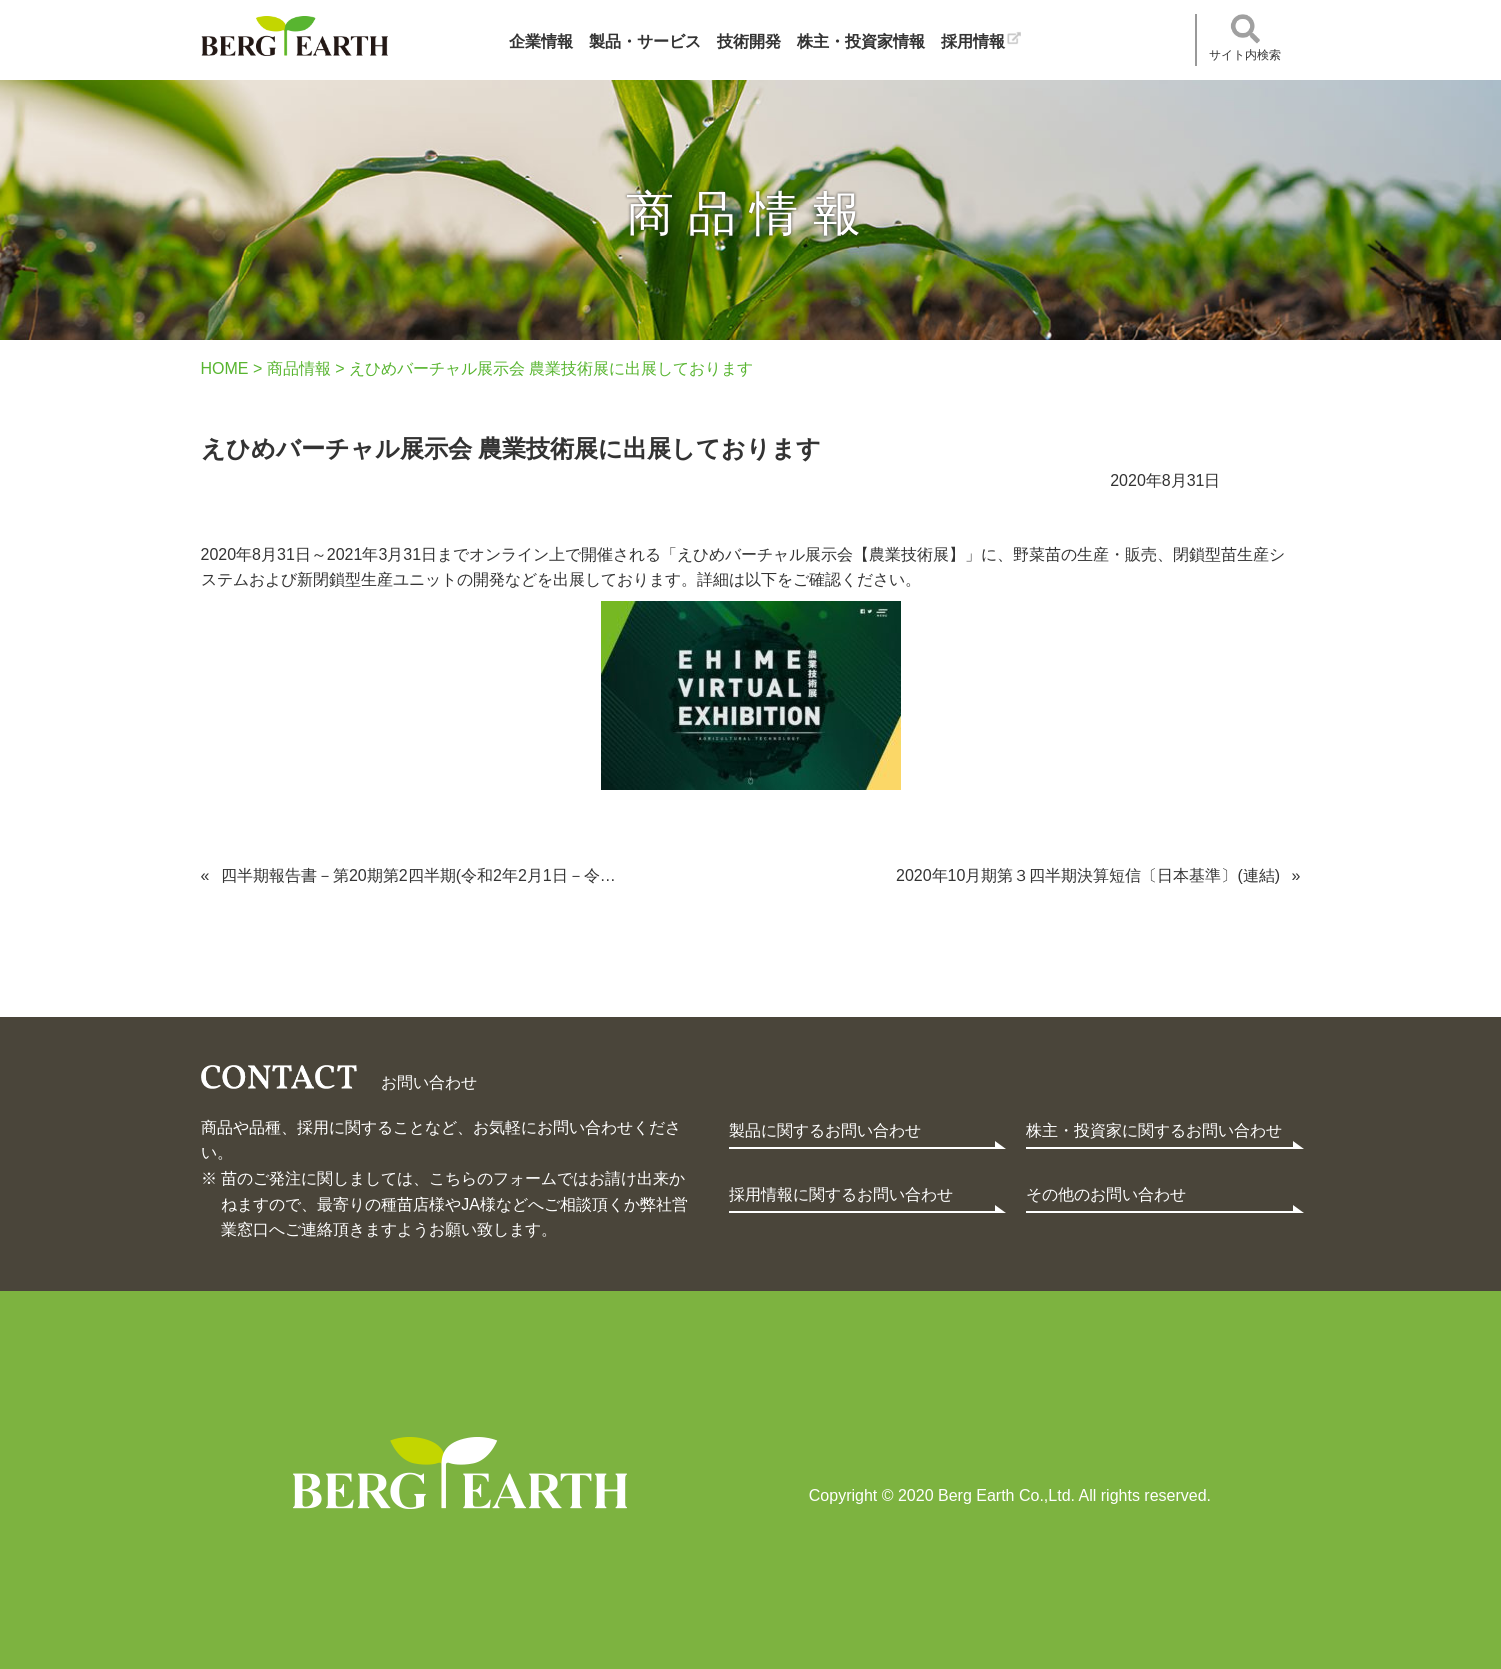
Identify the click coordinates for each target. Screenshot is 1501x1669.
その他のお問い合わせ (1106, 1194)
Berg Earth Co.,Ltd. (460, 1473)
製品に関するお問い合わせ (825, 1130)
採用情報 (973, 41)
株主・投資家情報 (861, 41)
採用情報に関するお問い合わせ (841, 1194)
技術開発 (749, 41)
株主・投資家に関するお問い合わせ (1154, 1130)
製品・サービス (645, 41)
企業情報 (541, 41)
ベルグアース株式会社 (294, 36)
